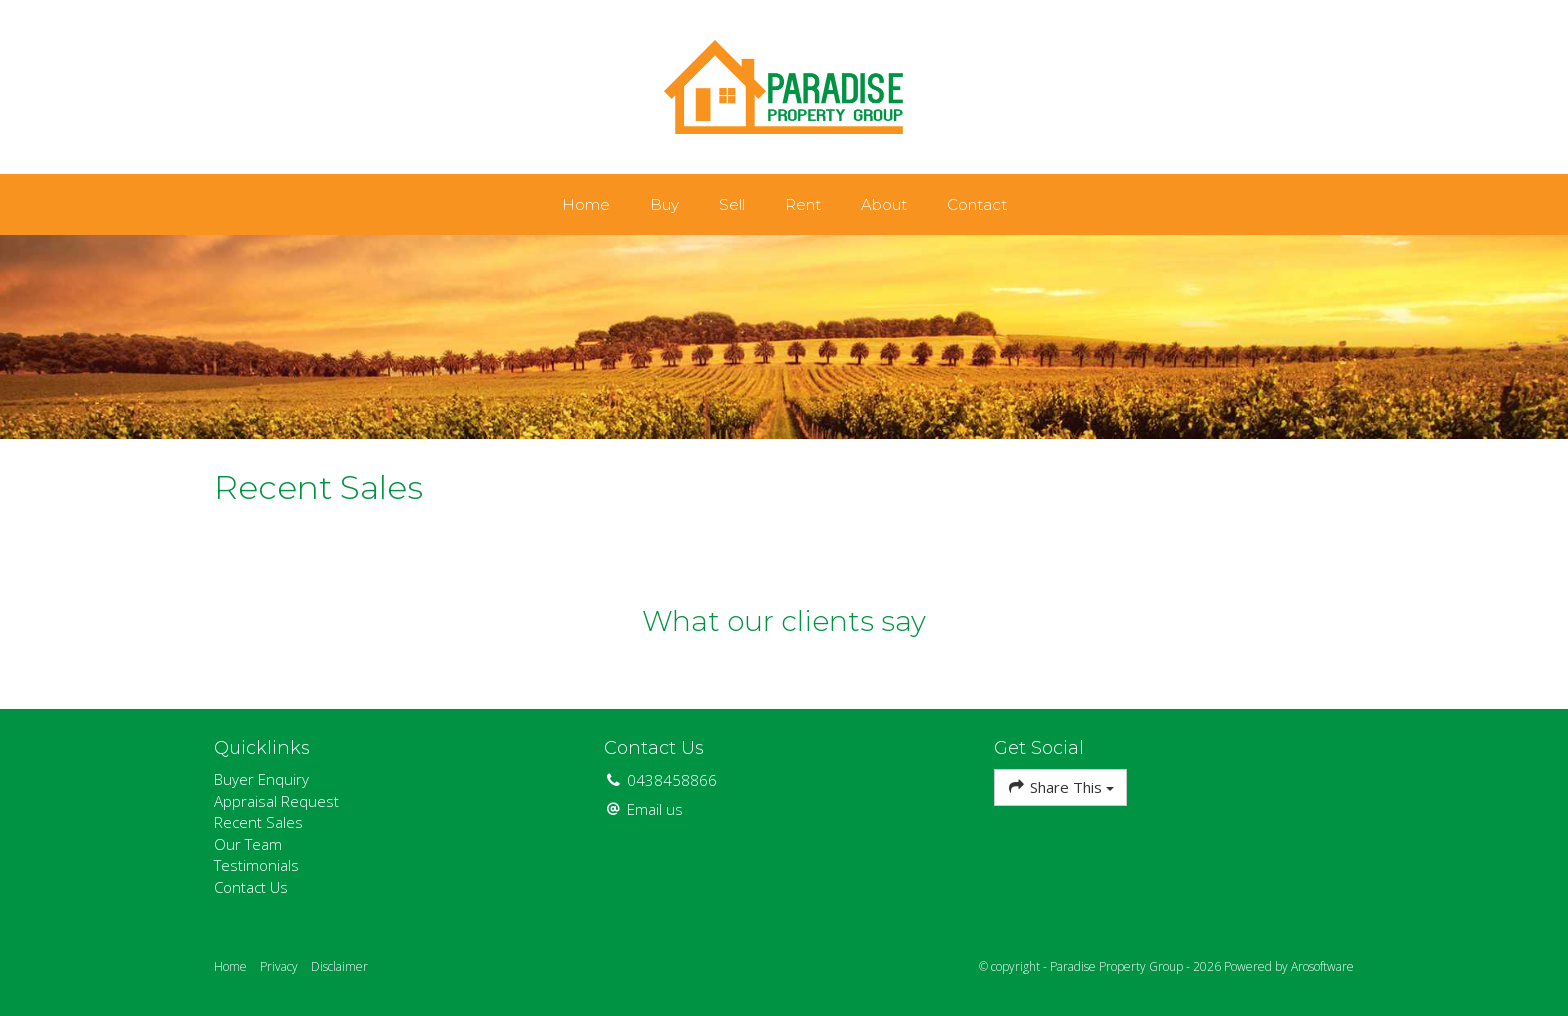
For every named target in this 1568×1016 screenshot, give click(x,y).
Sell (732, 204)
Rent (803, 204)
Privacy (279, 966)
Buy (664, 204)
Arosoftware (1322, 966)
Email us (655, 809)
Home (586, 204)
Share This (1060, 786)
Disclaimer (339, 966)
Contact (977, 204)
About (884, 204)
